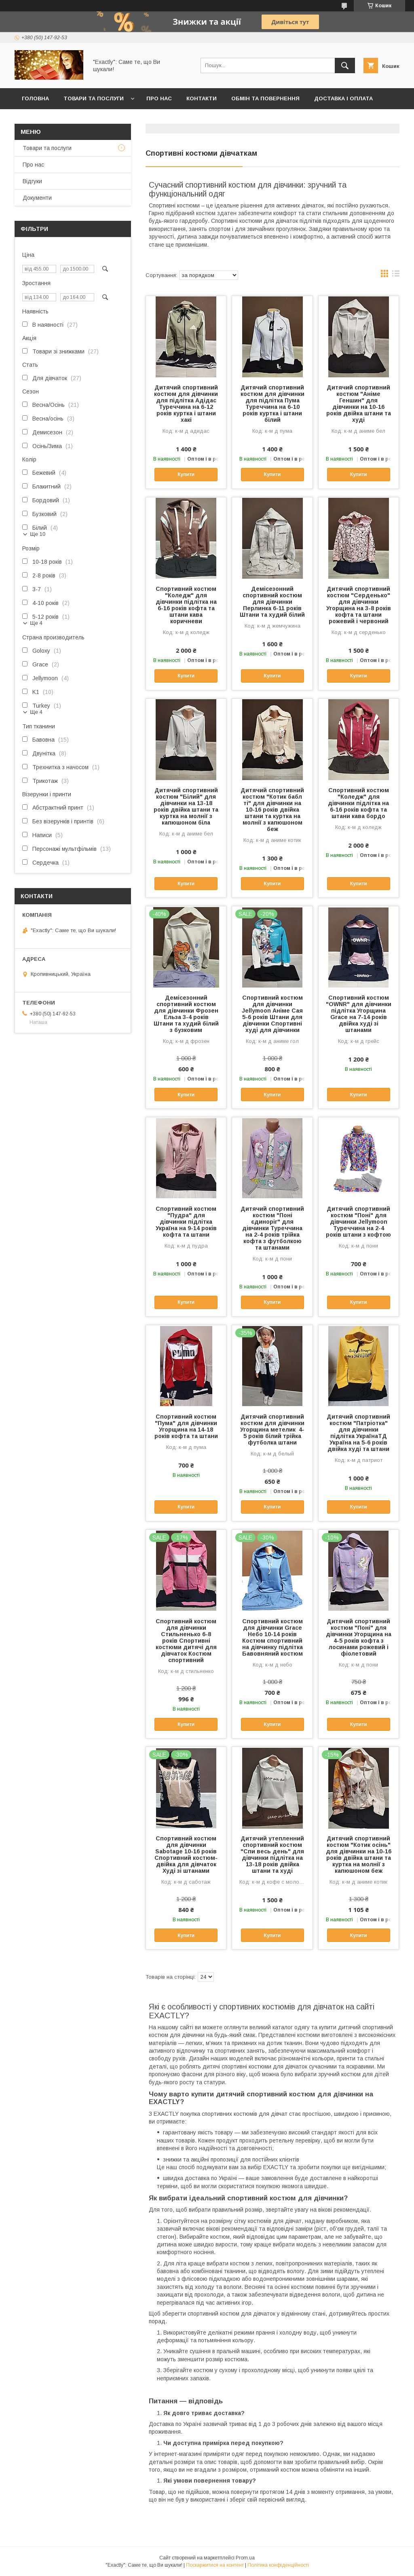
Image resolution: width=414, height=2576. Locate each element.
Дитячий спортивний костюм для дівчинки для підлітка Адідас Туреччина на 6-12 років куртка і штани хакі (186, 403)
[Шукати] (345, 65)
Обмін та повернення (265, 98)
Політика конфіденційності (278, 2565)
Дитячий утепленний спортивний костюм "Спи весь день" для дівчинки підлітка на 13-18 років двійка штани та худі (272, 1854)
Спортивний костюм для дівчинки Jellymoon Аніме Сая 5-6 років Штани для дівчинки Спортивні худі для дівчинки (272, 1013)
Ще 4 (36, 623)
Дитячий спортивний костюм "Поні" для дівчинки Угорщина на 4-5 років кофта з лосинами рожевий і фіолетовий (358, 1637)
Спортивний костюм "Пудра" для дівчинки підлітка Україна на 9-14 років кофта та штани (186, 1222)
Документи (37, 198)
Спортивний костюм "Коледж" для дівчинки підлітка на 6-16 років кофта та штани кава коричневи (186, 605)
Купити (185, 474)
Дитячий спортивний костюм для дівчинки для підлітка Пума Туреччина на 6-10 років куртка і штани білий (272, 403)
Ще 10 (37, 534)
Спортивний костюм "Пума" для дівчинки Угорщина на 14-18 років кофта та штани (186, 1426)
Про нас (159, 98)
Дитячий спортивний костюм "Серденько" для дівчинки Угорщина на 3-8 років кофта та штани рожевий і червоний (358, 605)
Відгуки (32, 181)
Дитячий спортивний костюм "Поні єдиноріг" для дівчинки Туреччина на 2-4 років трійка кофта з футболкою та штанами (272, 1228)
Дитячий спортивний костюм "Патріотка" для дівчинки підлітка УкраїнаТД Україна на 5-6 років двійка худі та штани (358, 1432)
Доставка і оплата (343, 98)
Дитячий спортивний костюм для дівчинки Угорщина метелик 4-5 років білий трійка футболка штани (272, 1429)
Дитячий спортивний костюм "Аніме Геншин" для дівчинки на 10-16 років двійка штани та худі (358, 403)
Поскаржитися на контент (215, 2565)
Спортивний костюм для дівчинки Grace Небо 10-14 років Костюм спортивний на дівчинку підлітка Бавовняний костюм (272, 1637)
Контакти (201, 98)
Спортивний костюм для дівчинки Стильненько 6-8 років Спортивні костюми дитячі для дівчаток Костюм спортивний (186, 1640)
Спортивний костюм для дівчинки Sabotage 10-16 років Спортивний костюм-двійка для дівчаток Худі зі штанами (186, 1854)
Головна (35, 98)
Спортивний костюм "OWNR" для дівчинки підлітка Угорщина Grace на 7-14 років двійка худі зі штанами (358, 1013)
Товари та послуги (93, 98)
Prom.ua (245, 2558)
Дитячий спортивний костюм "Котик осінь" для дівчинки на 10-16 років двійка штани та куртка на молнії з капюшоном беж (358, 1854)
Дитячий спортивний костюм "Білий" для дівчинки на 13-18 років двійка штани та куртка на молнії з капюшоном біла (186, 806)
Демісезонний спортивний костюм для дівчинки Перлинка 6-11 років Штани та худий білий (272, 602)
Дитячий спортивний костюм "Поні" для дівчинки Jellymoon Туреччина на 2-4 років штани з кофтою (358, 1222)
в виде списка (395, 275)
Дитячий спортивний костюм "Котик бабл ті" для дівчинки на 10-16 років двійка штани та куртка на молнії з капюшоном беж (272, 809)
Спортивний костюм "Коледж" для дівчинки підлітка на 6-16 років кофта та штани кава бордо (358, 803)
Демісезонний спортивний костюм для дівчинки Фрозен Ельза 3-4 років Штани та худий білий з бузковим (186, 1013)
